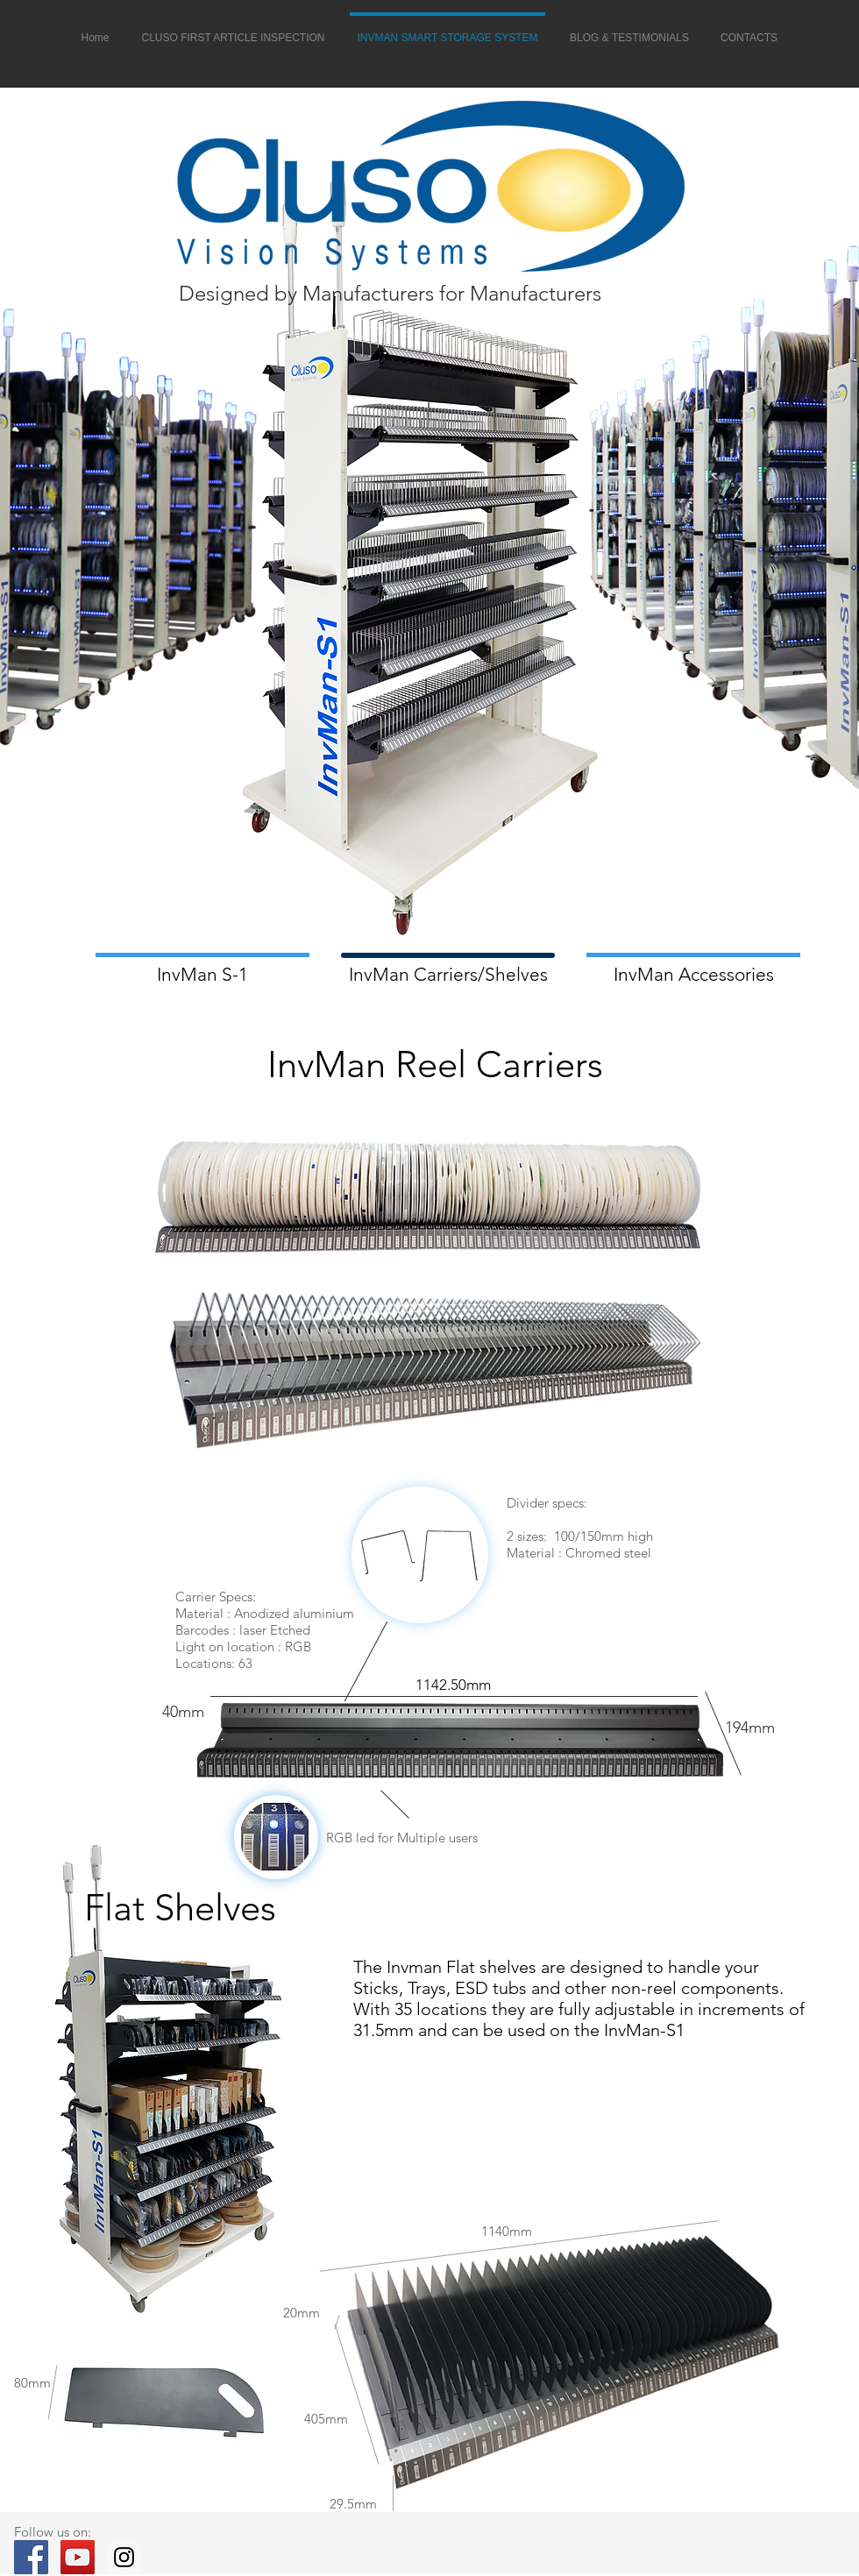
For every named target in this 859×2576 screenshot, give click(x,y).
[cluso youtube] (77, 2557)
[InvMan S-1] (202, 974)
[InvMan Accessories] (693, 974)
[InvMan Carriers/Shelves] (448, 974)
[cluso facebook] (31, 2557)
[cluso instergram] (124, 2557)
